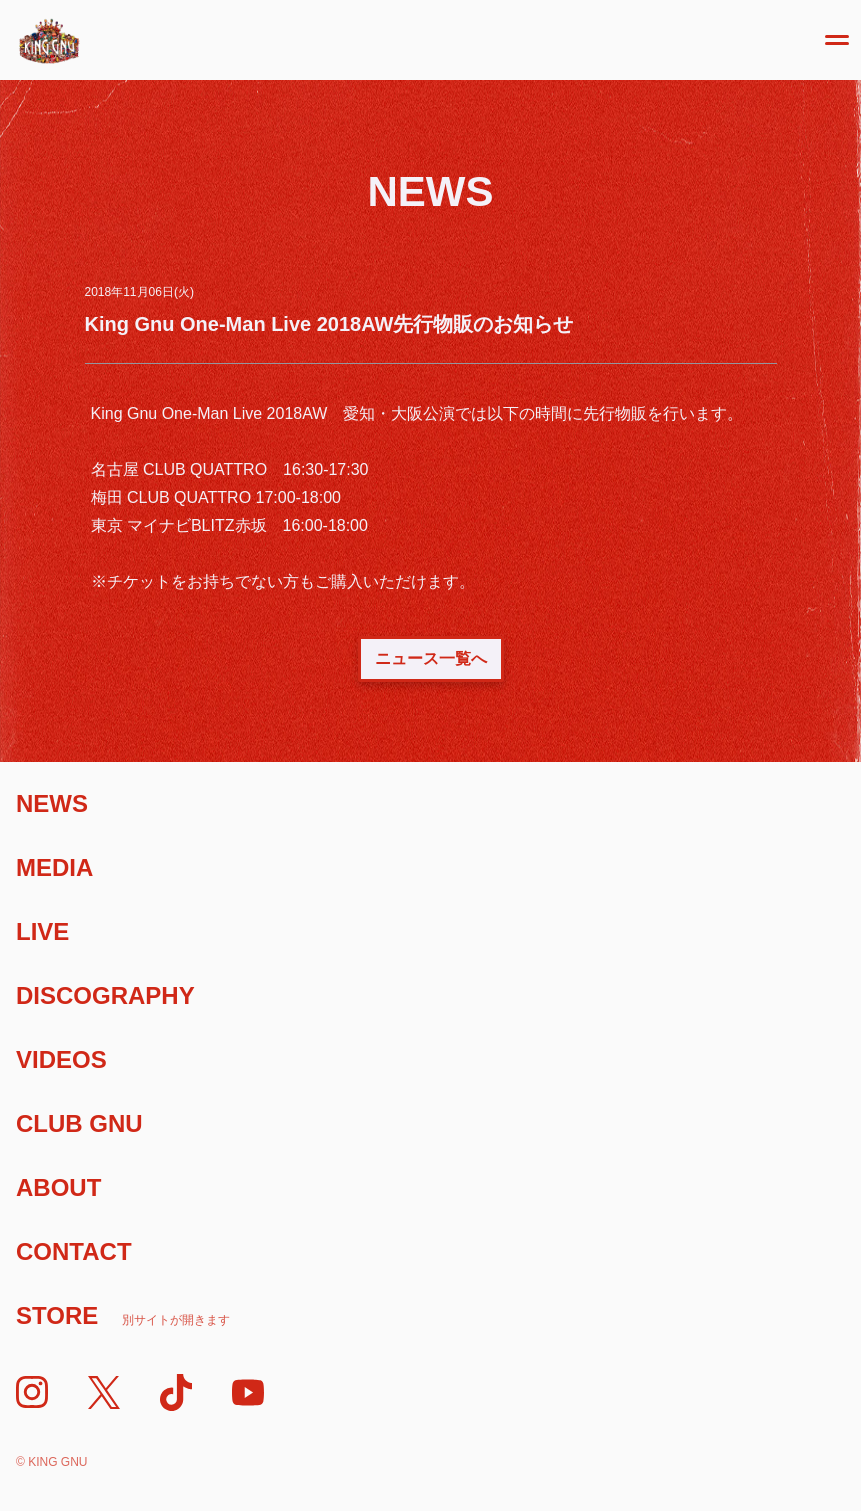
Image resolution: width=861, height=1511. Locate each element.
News (52, 803)
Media (54, 867)
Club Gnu (79, 1123)
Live (42, 931)
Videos (61, 1059)
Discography (105, 995)
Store (123, 1315)
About (58, 1187)
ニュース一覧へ (431, 658)
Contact (74, 1251)
